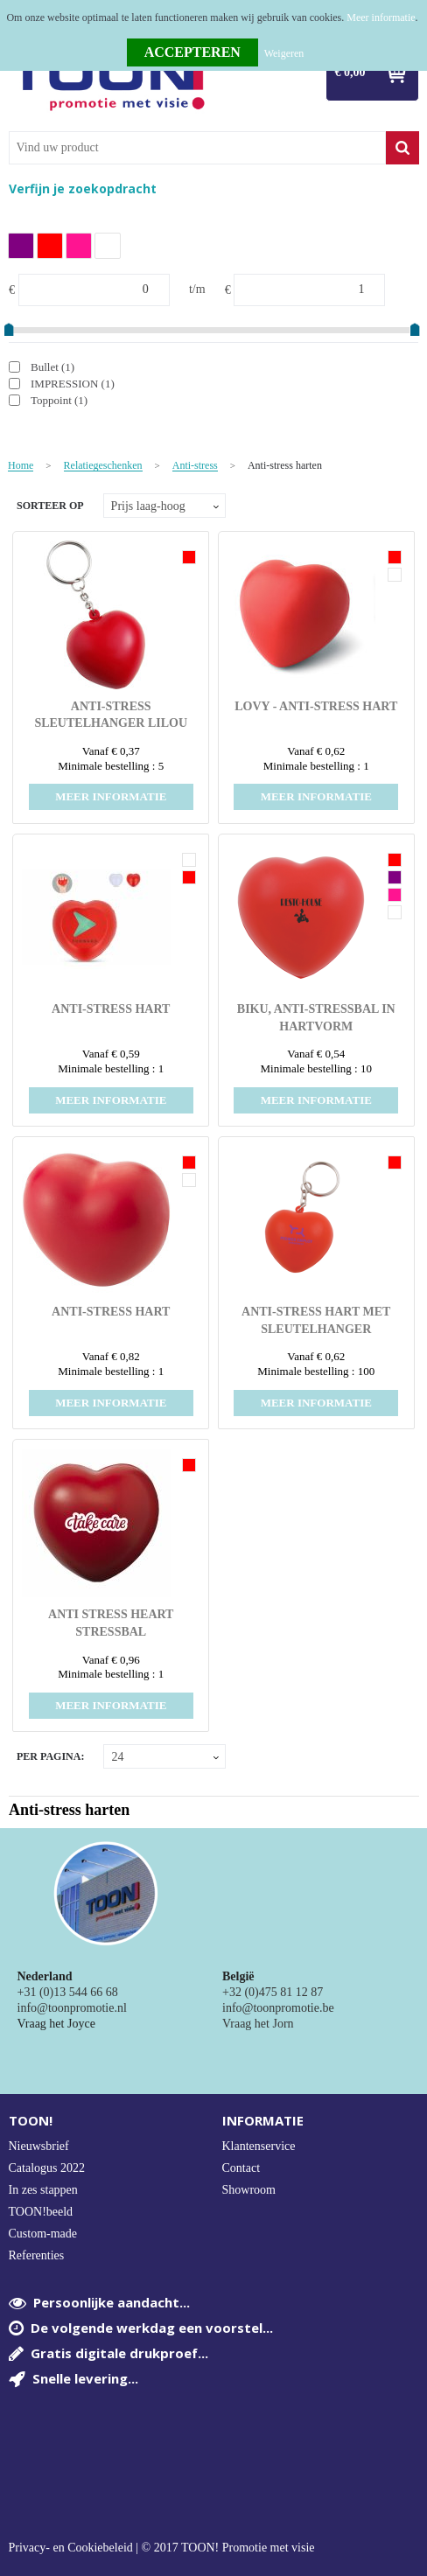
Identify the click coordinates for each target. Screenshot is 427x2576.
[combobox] (197, 147)
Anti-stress (195, 465)
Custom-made (43, 2233)
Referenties (37, 2255)
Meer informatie (380, 17)
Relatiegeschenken (103, 465)
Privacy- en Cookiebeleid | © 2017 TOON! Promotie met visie (162, 2548)
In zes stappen (43, 2189)
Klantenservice (259, 2146)
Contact (241, 2168)
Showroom (249, 2189)
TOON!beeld (41, 2211)
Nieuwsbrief (39, 2146)
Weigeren (284, 53)
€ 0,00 (350, 72)
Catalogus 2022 (47, 2168)
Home (20, 465)
